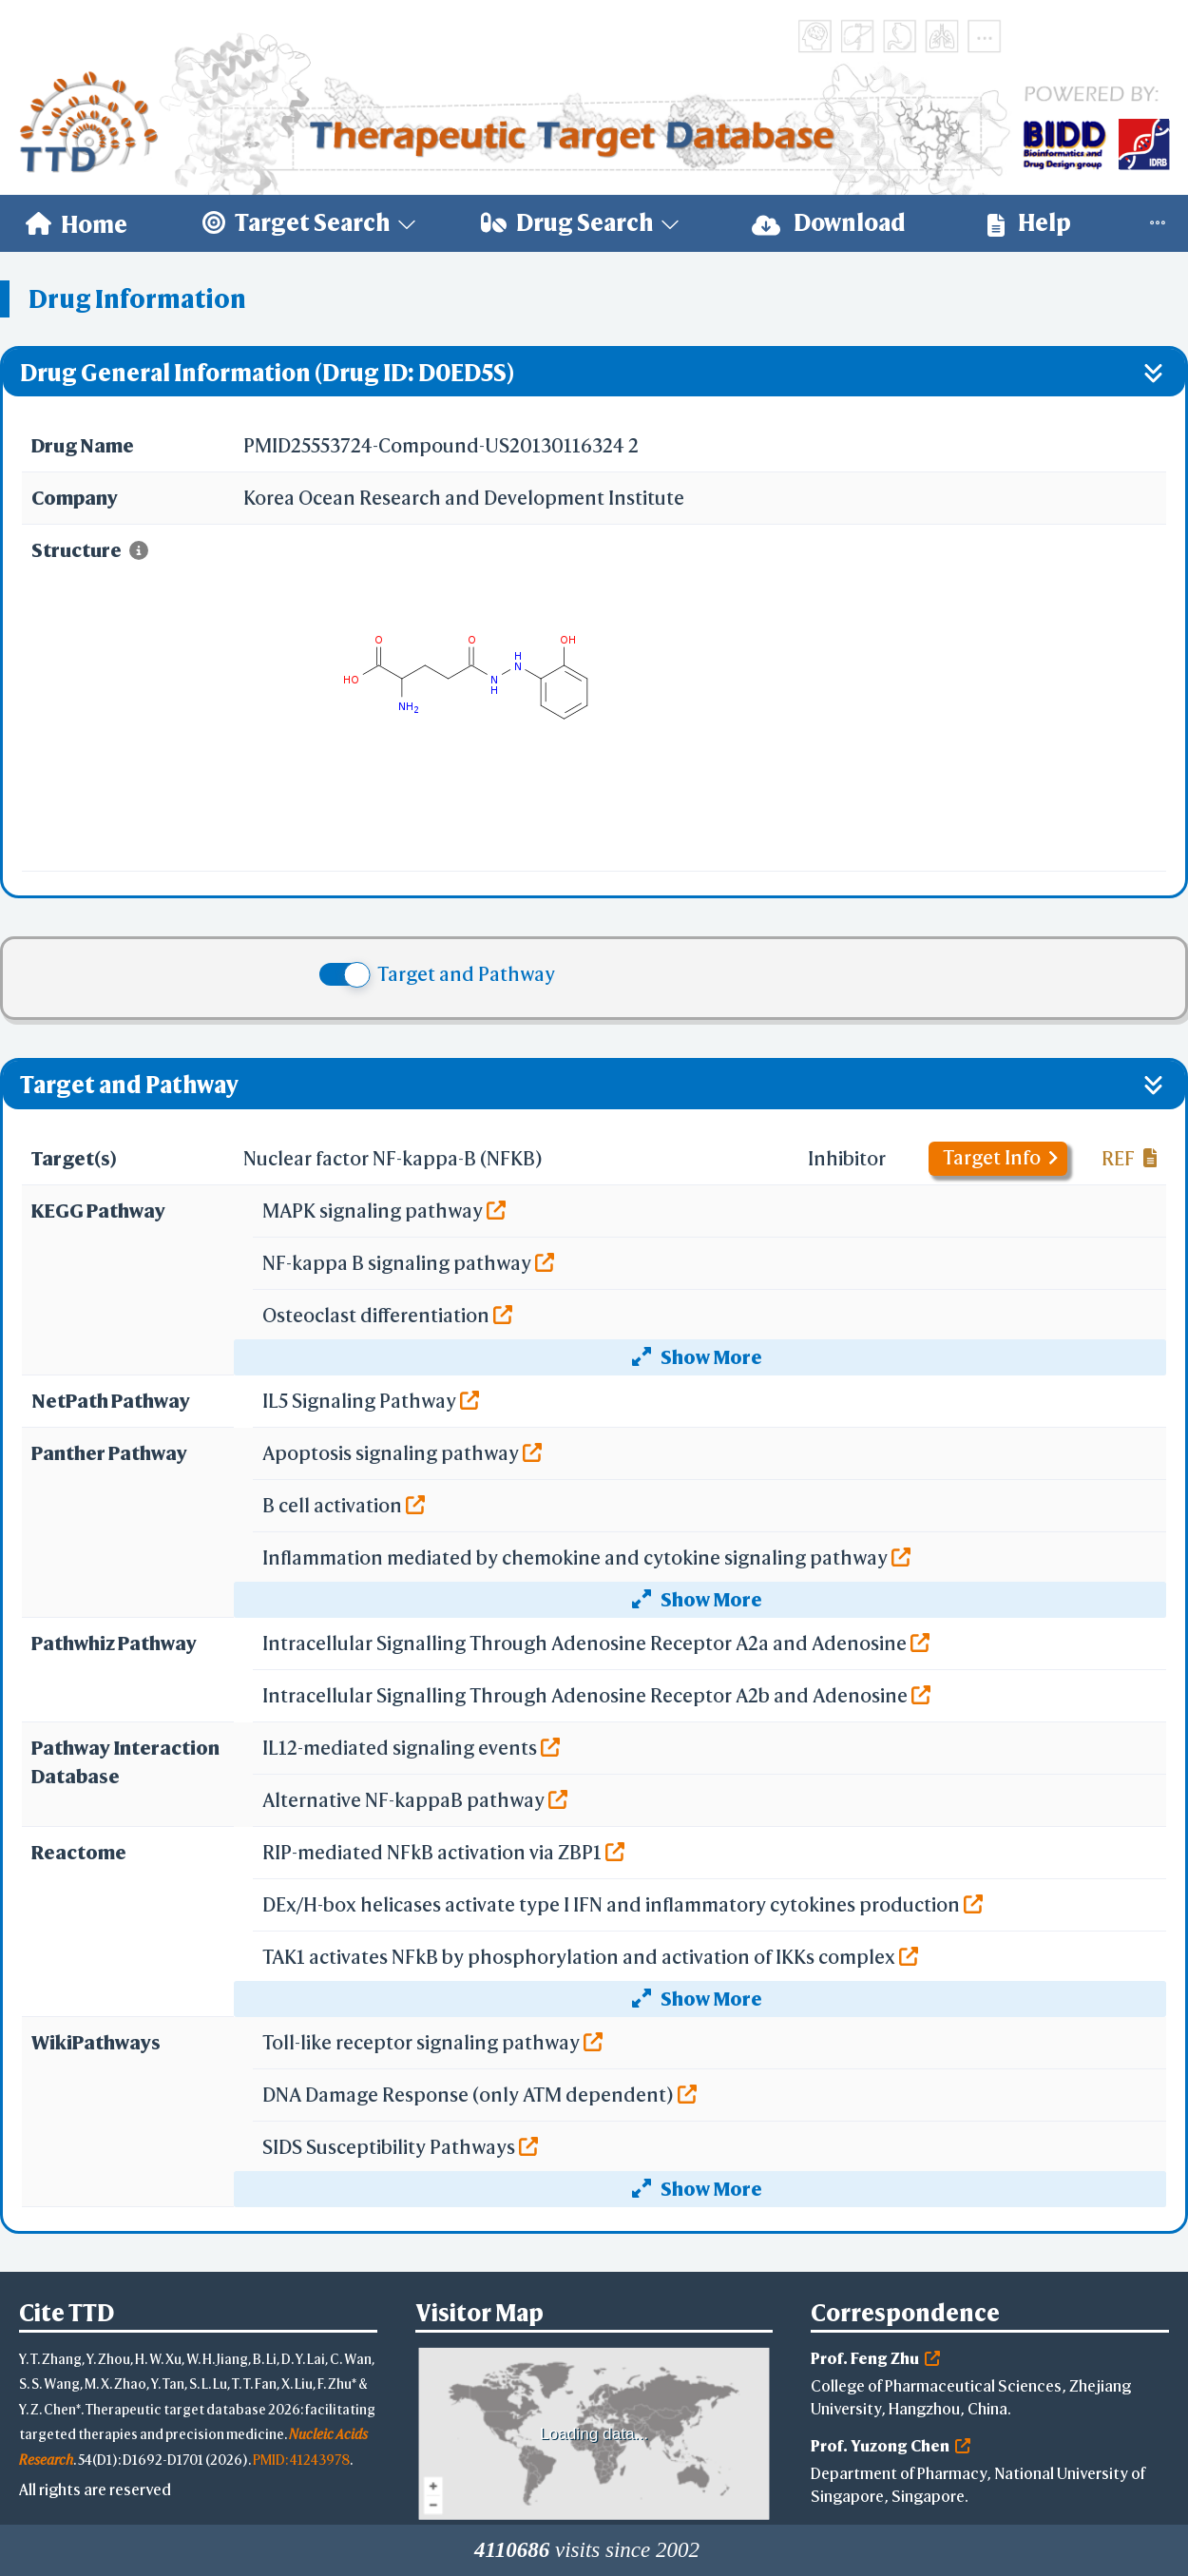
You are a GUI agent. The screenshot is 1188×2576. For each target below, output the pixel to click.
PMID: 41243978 (301, 2459)
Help (1029, 223)
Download (829, 223)
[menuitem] (76, 223)
